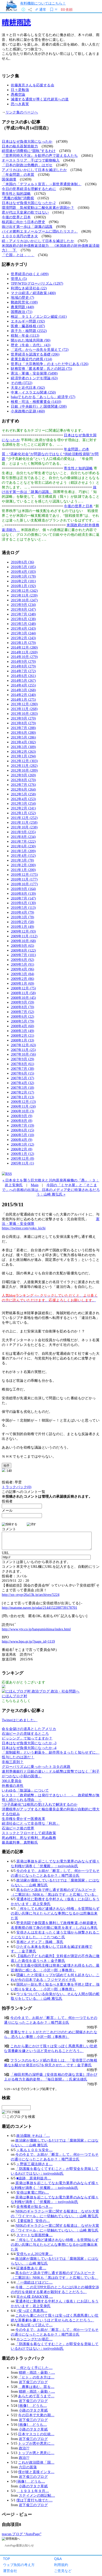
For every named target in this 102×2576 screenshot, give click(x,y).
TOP (6, 2553)
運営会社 (10, 2565)
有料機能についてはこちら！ (43, 3)
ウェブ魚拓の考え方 (19, 2559)
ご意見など (63, 2565)
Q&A (58, 2553)
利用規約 (61, 2559)
